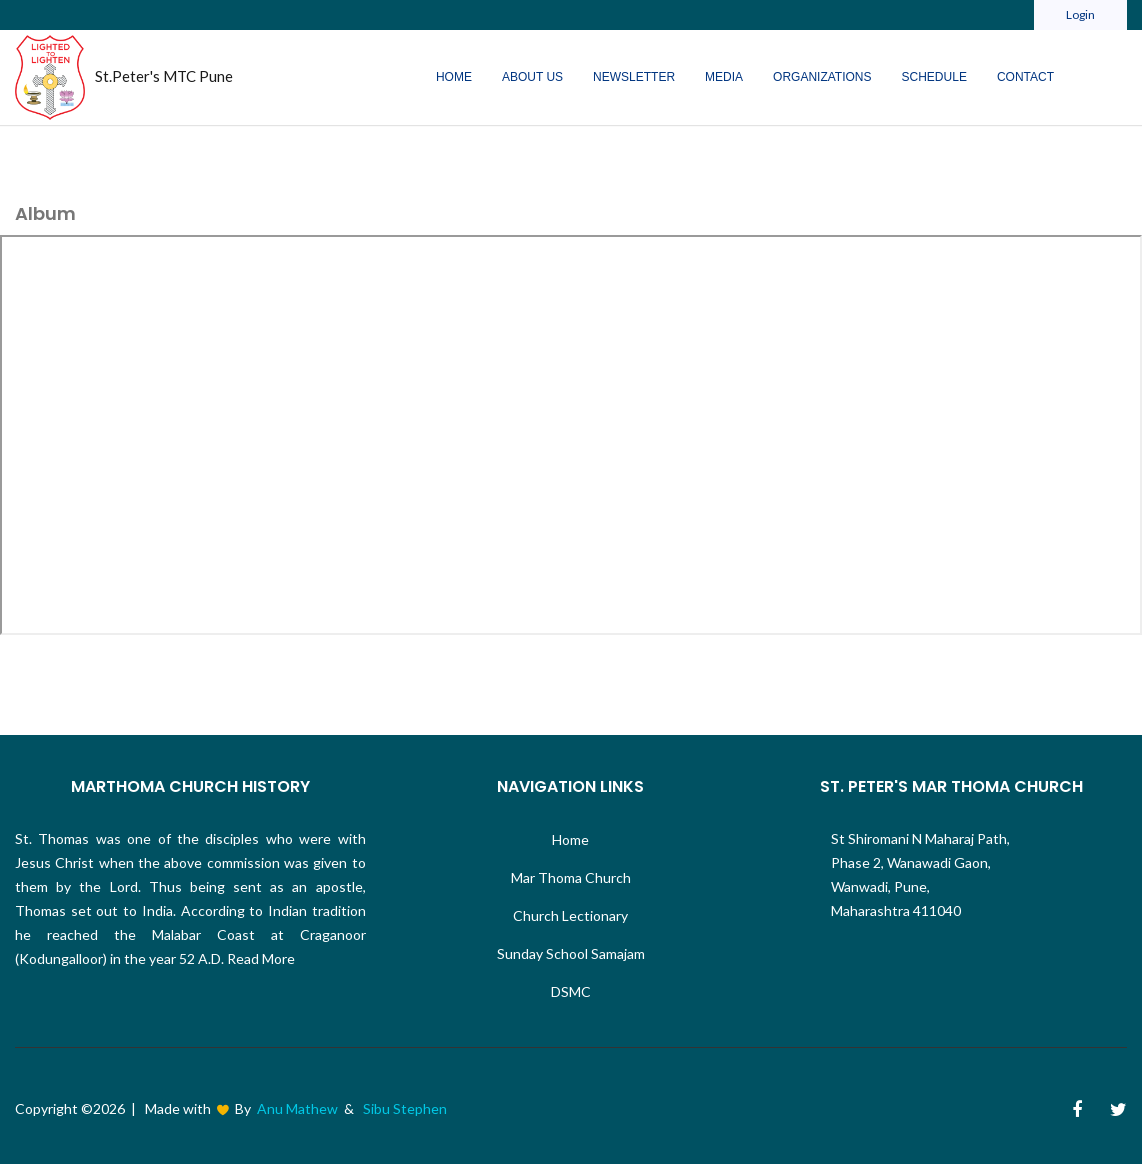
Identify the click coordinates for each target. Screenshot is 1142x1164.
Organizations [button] (822, 77)
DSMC (571, 991)
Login (1080, 14)
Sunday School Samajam (571, 953)
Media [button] (724, 77)
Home (454, 77)
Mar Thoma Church (571, 877)
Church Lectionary (570, 915)
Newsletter (634, 77)
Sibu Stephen (405, 1108)
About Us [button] (532, 77)
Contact (1025, 77)
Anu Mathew (297, 1108)
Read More (259, 958)
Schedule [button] (934, 77)
